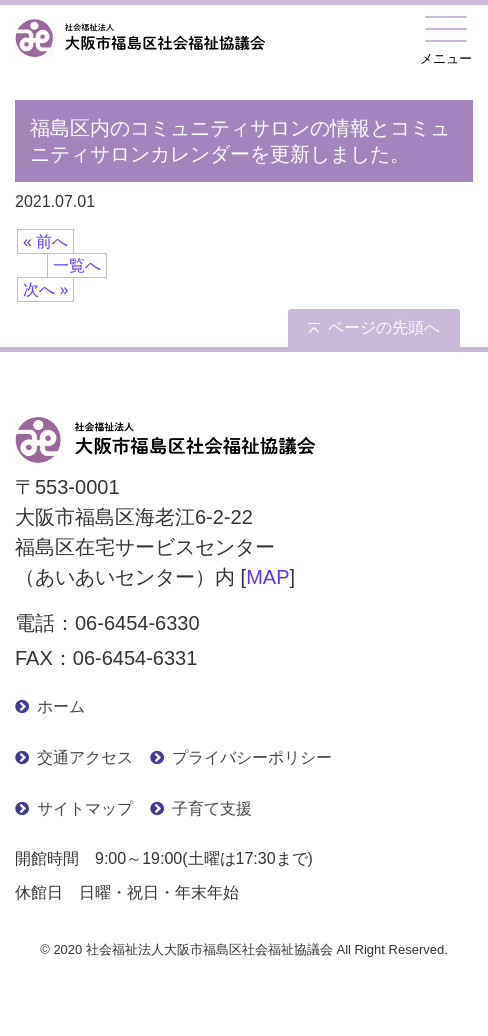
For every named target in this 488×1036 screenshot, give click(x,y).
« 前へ (45, 241)
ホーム (61, 706)
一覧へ (77, 265)
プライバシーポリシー (252, 757)
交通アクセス (85, 757)
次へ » (45, 289)
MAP (267, 577)
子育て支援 (212, 808)
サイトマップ (85, 808)
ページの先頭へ (384, 327)
